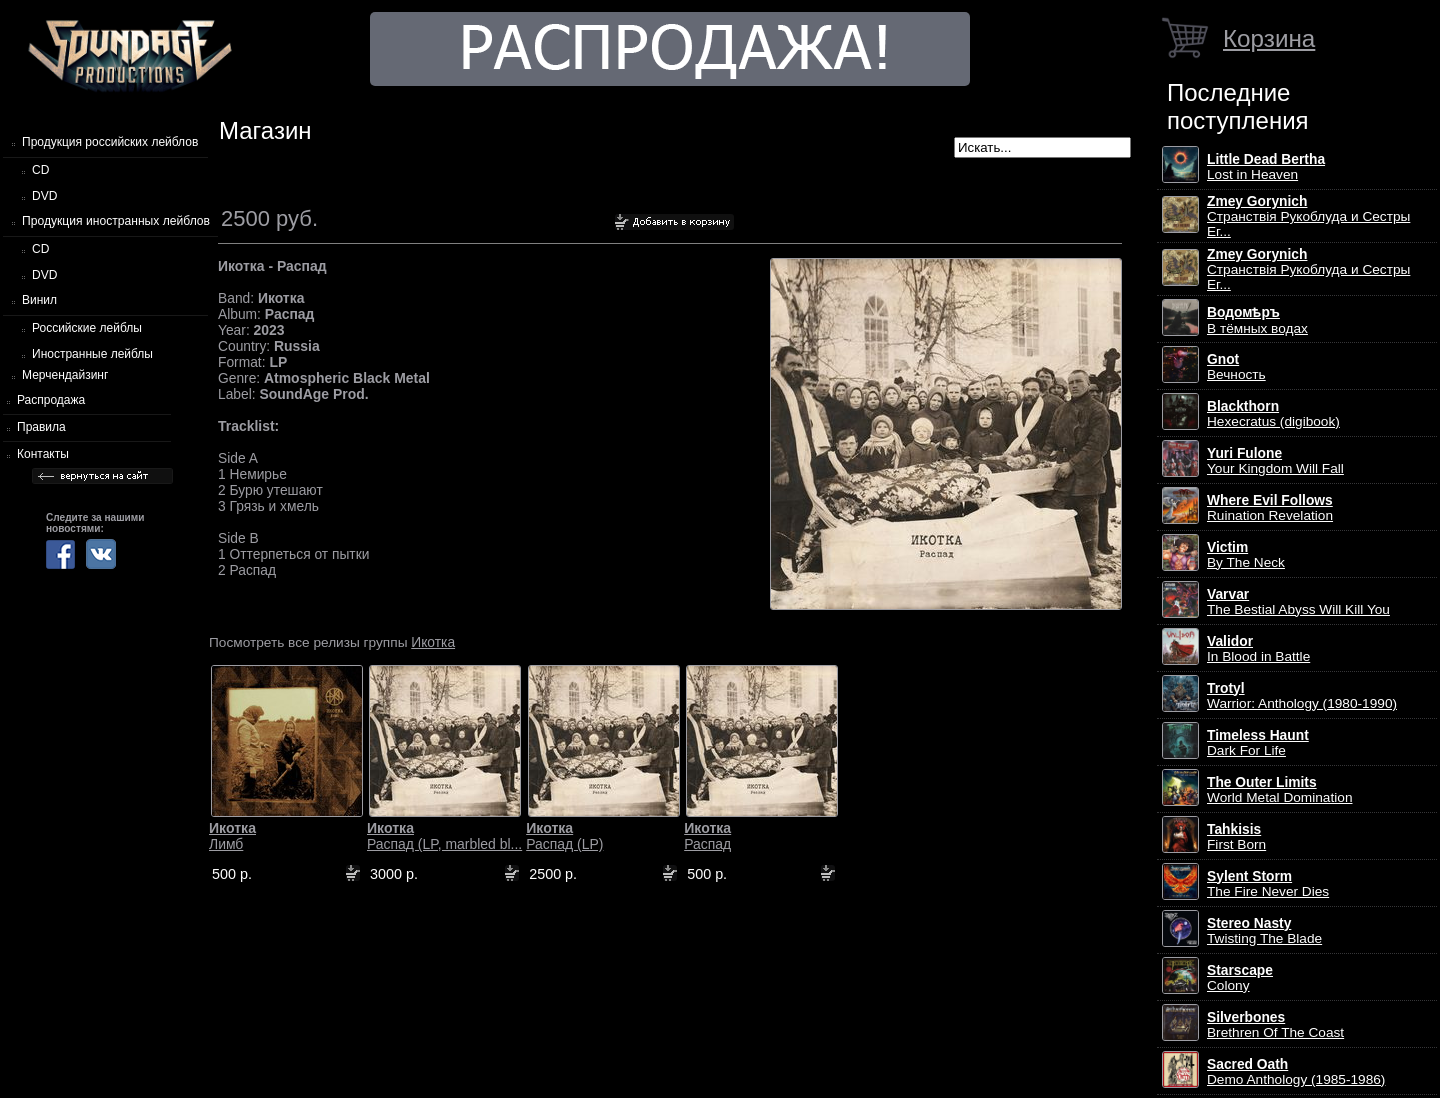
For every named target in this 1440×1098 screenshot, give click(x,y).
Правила (41, 427)
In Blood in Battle (1258, 649)
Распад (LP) (564, 836)
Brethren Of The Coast (1275, 1025)
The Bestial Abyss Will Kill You (1298, 602)
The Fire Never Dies (1268, 884)
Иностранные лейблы (92, 354)
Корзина (1269, 38)
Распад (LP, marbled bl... (444, 836)
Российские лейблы (87, 328)
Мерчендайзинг (65, 375)
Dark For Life (1258, 743)
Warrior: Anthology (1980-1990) (1302, 696)
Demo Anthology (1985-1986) (1296, 1072)
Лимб (232, 836)
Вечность (1236, 367)
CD (40, 170)
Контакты (43, 454)
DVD (44, 196)
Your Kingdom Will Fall (1275, 461)
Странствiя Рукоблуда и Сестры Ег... (1308, 216)
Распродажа (51, 400)
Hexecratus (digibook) (1273, 414)
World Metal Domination (1279, 790)
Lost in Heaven (1266, 167)
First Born (1236, 837)
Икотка (433, 642)
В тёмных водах (1257, 320)
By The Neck (1246, 555)
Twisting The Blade (1264, 931)
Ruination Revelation (1270, 508)
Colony (1240, 978)
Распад (707, 836)
